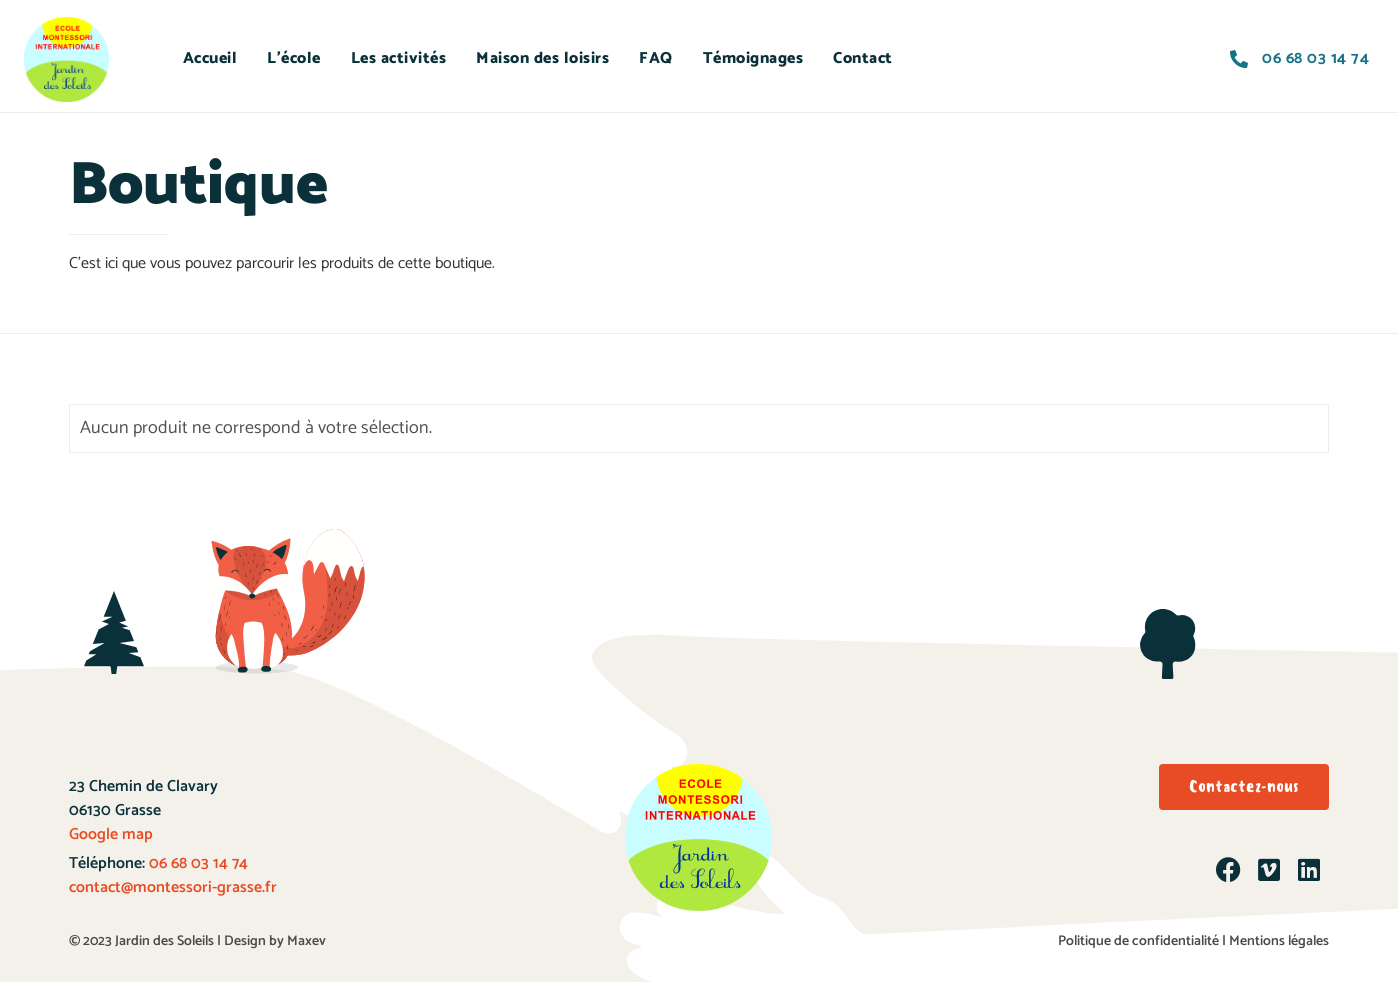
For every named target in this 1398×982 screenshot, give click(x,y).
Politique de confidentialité (1138, 941)
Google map (111, 834)
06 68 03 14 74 (196, 863)
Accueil (210, 58)
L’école (294, 58)
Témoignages (753, 58)
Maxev (306, 941)
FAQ (656, 58)
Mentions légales (1279, 941)
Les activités (399, 58)
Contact (863, 58)
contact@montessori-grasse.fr (173, 887)
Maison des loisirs (542, 58)
